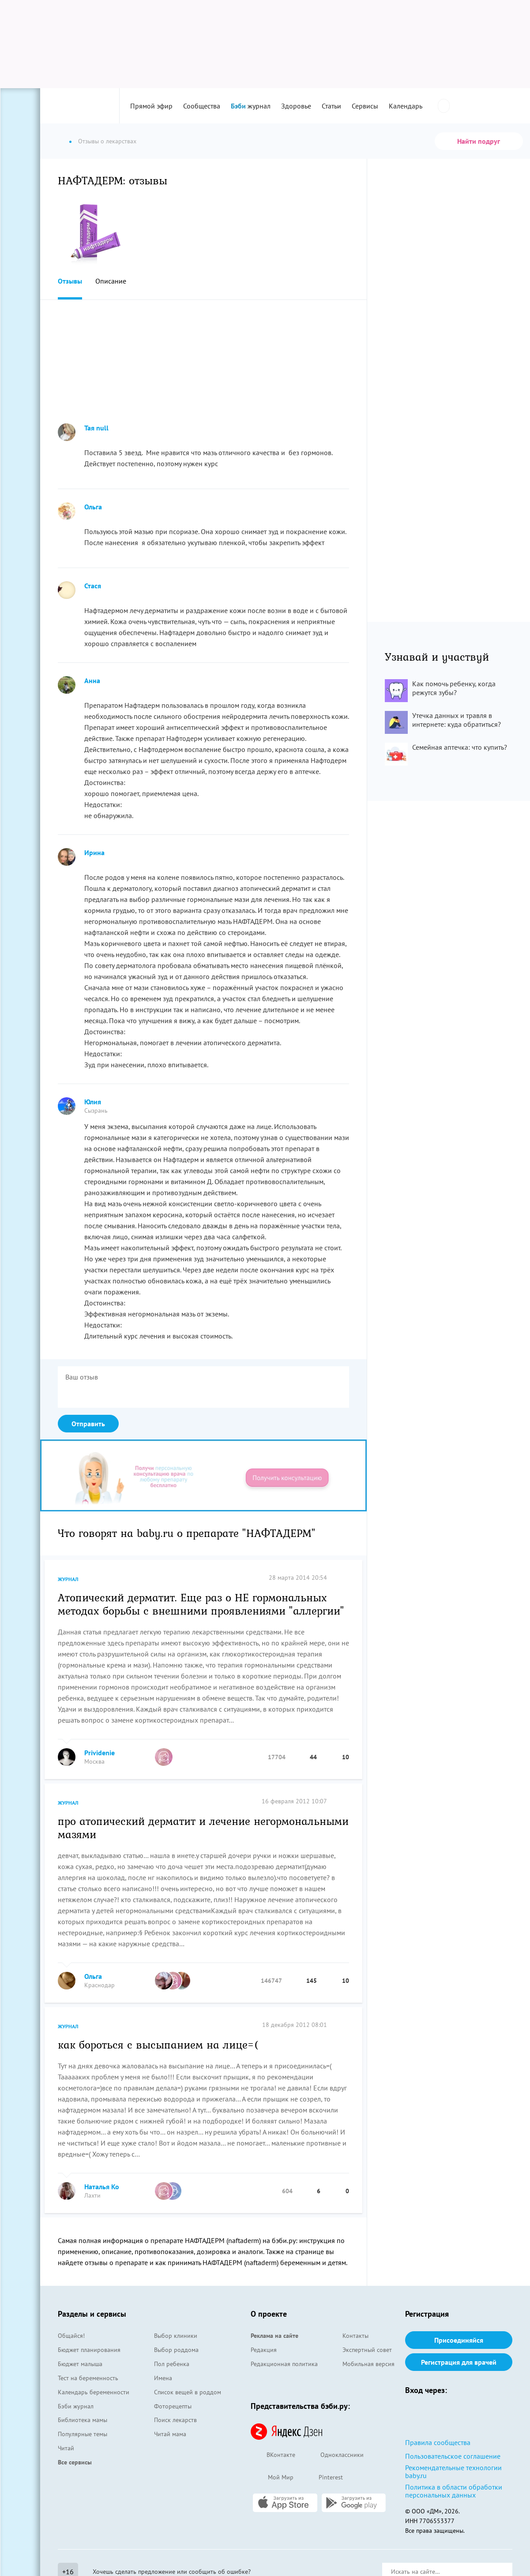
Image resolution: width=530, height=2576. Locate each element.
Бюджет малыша (80, 2364)
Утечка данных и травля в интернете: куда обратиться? (456, 720)
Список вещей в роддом (187, 2392)
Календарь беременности (93, 2392)
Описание (110, 281)
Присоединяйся (458, 2340)
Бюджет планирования (89, 2350)
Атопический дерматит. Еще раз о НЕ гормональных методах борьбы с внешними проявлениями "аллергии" (201, 1603)
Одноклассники (334, 2455)
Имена (163, 2378)
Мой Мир (272, 2478)
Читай (66, 2448)
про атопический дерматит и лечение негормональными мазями (203, 1827)
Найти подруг (478, 141)
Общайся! (71, 2336)
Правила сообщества (437, 2442)
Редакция (264, 2350)
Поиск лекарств (175, 2420)
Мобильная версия (368, 2364)
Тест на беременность (88, 2378)
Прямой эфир (151, 105)
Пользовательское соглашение (452, 2456)
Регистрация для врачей (458, 2362)
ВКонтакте (273, 2455)
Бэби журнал (76, 2406)
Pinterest (322, 2477)
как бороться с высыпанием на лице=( (158, 2044)
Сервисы (365, 105)
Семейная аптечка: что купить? (459, 747)
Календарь (405, 105)
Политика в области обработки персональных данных (453, 2491)
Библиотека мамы (82, 2420)
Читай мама (170, 2434)
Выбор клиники (175, 2336)
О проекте (269, 2314)
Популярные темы (82, 2434)
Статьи (331, 105)
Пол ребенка (171, 2364)
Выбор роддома (176, 2350)
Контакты (355, 2336)
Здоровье (296, 105)
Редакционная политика (284, 2364)
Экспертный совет (367, 2350)
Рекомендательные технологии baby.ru (453, 2471)
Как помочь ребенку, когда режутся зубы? (454, 688)
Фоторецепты (173, 2406)
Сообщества (201, 105)
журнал (251, 105)
